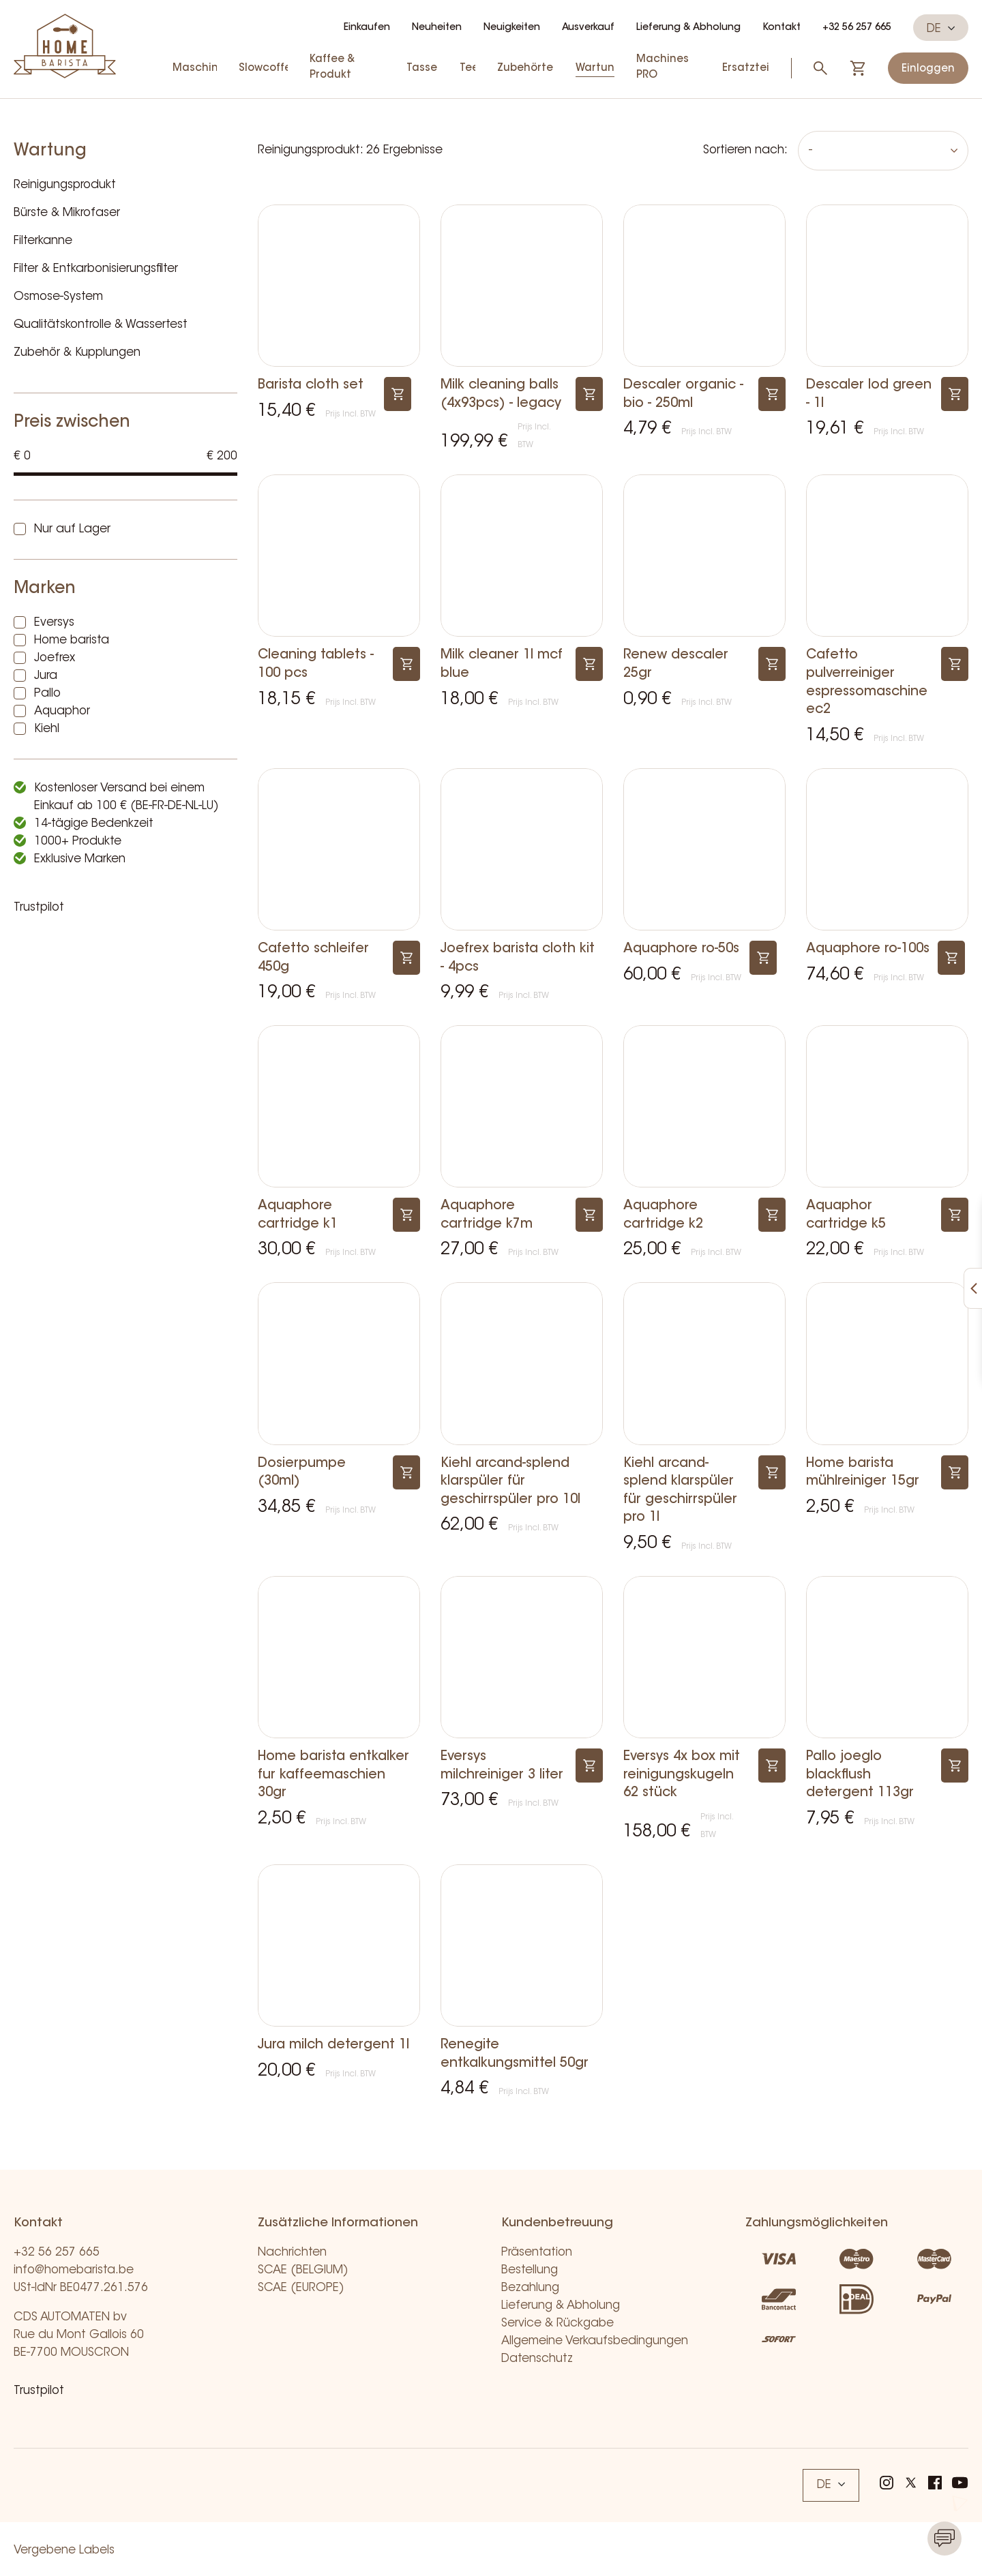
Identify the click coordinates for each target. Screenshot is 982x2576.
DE (941, 28)
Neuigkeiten (511, 28)
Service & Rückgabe (557, 2323)
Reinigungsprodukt (65, 185)
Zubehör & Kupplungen (77, 353)
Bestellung (529, 2270)
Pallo (47, 693)
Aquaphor (62, 711)
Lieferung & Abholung (688, 28)
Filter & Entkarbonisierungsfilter (96, 269)
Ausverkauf (588, 28)
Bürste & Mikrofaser (67, 213)
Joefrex (54, 658)
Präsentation (536, 2252)
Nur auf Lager (72, 529)
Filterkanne (43, 241)
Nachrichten (292, 2252)
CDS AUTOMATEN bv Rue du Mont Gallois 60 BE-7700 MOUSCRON (79, 2335)
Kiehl (46, 729)
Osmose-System (58, 297)
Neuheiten (437, 28)
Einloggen (928, 69)
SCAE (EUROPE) (301, 2288)
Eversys (54, 622)
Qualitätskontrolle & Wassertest (101, 325)
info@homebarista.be (74, 2270)
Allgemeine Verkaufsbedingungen (594, 2341)
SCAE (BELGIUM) (303, 2270)
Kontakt (781, 28)
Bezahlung (530, 2288)
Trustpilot (39, 907)
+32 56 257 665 (856, 28)
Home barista (71, 640)
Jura (45, 676)
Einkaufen (367, 28)
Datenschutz (537, 2359)
